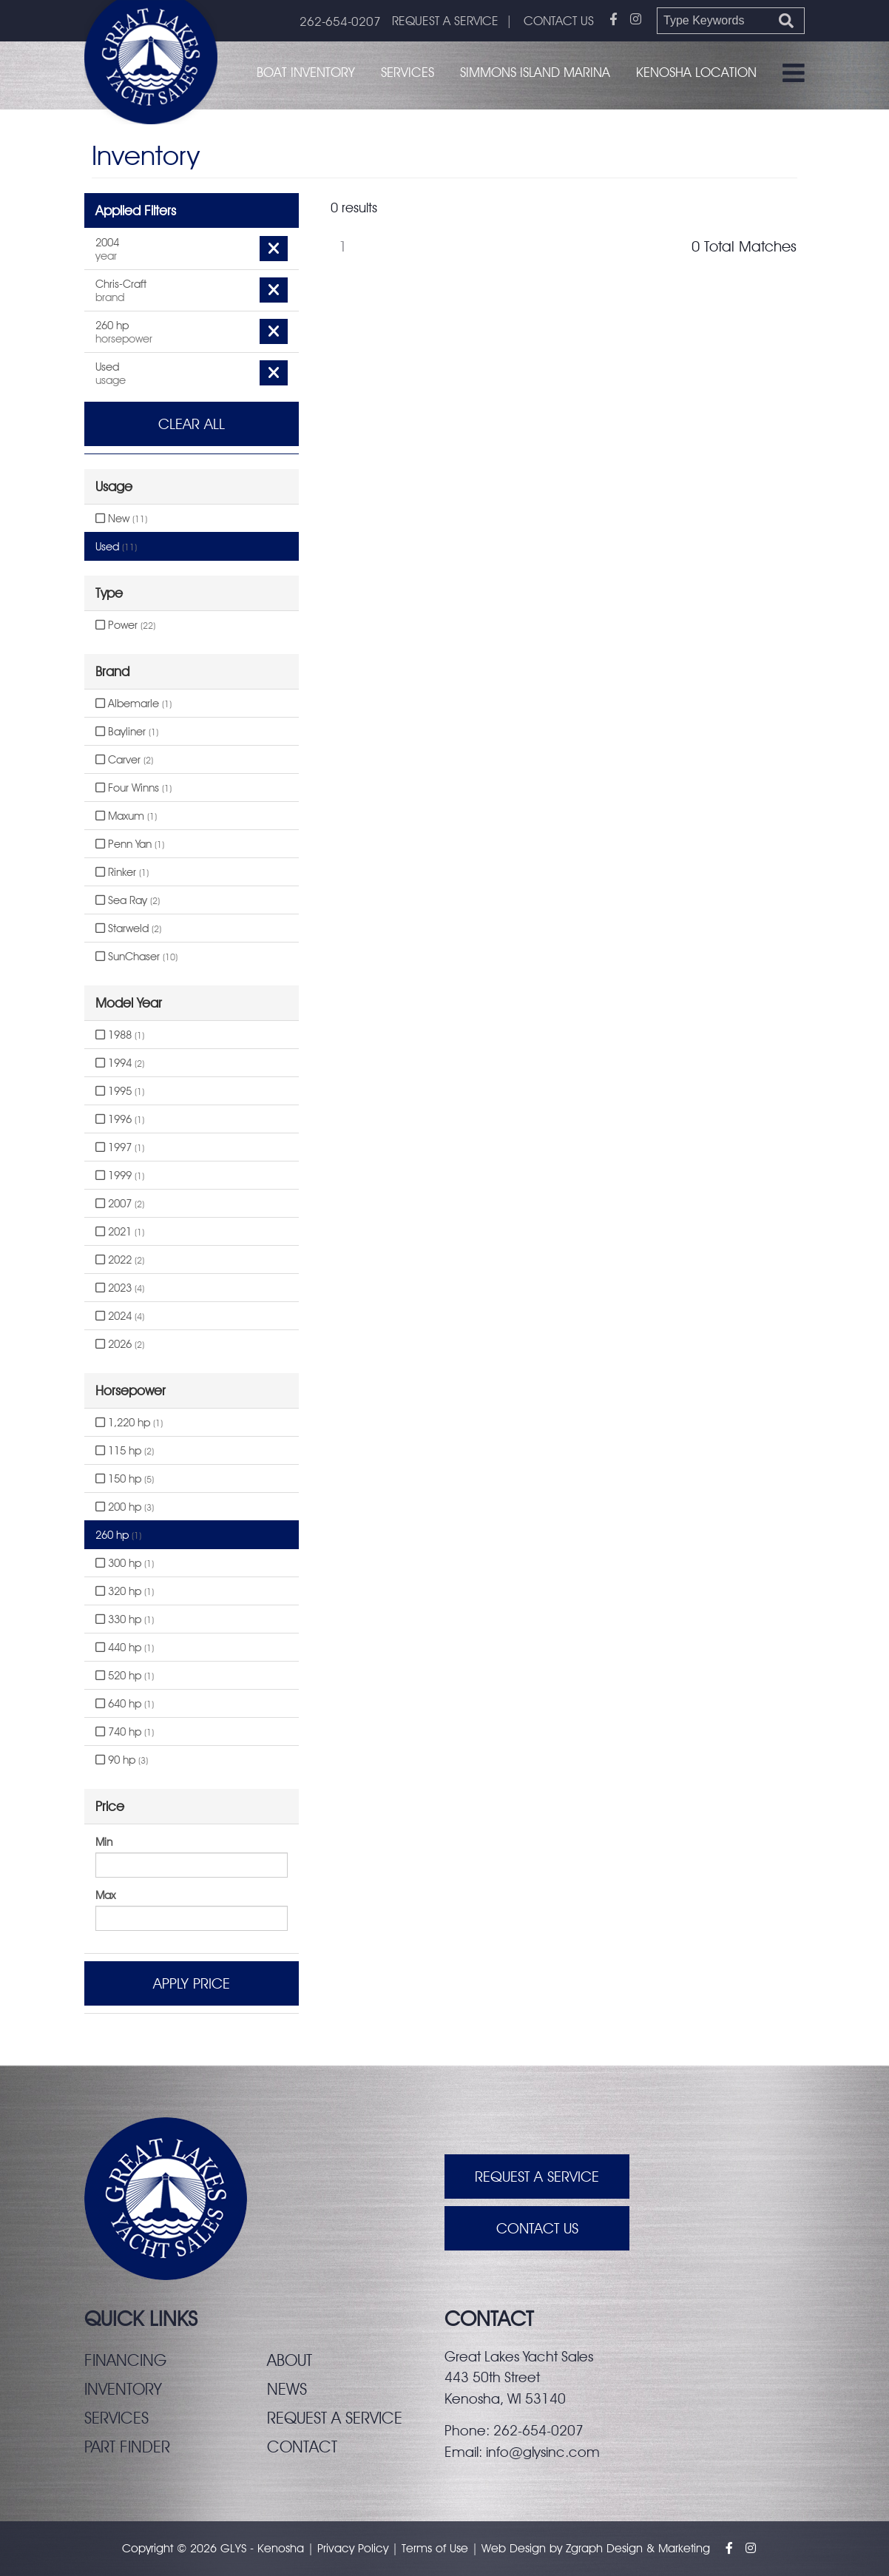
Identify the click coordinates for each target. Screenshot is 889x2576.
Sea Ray (127, 900)
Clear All (191, 424)
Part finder (127, 2446)
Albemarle (133, 703)
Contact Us (537, 2228)
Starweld (128, 928)
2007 (119, 1203)
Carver (124, 759)
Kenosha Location (696, 72)
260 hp (118, 1535)
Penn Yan (129, 844)
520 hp (124, 1675)
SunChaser (136, 956)
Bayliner (126, 731)
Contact (302, 2446)
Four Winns (133, 788)
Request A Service (537, 2176)
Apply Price (191, 1983)
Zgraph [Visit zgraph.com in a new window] (584, 2548)
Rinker (122, 872)
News (287, 2388)
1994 (119, 1063)
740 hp (124, 1732)
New (121, 518)
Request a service (334, 2417)
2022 (119, 1260)
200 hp (124, 1507)
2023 (119, 1288)
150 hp (124, 1479)
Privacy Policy (352, 2548)
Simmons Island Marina (535, 72)
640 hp (124, 1703)
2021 (119, 1231)
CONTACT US (559, 20)
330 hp (124, 1619)
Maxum (126, 816)
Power (125, 625)
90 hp (121, 1760)
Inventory (123, 2388)
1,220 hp (129, 1422)
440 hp (124, 1647)
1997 (119, 1147)
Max (105, 1895)
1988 (119, 1035)
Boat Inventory (306, 72)
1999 (119, 1175)
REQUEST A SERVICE (445, 20)
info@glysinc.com (543, 2452)
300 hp (124, 1563)
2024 (119, 1316)
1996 (119, 1119)
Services (407, 72)
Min (103, 1842)
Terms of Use (435, 2548)
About (289, 2360)
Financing (125, 2360)
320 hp (124, 1591)
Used (116, 546)
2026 (119, 1344)
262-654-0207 (340, 21)
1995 (119, 1091)
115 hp (124, 1450)
